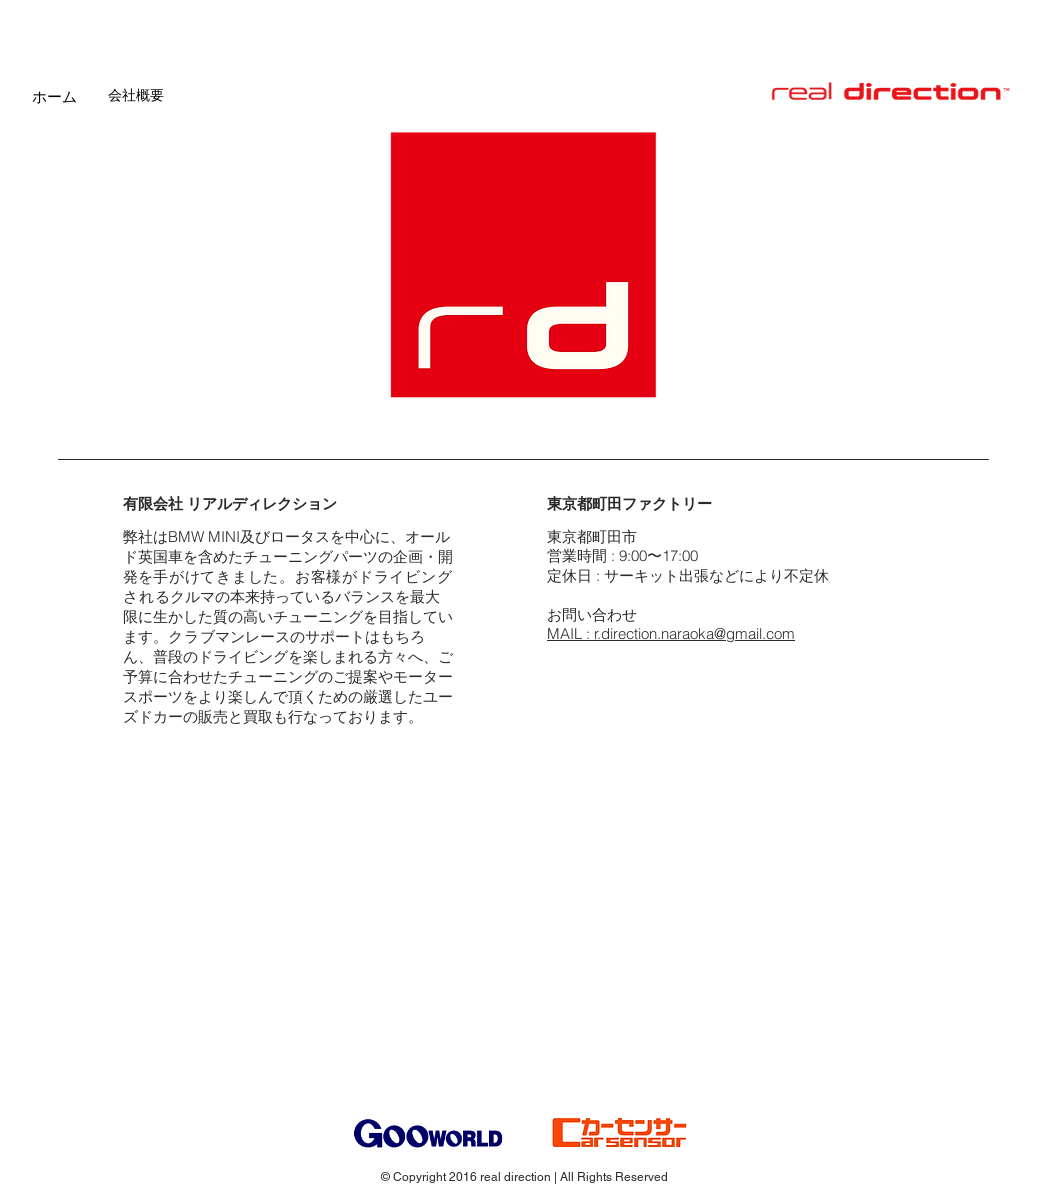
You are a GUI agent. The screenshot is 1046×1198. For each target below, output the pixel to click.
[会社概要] (136, 96)
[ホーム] (54, 96)
